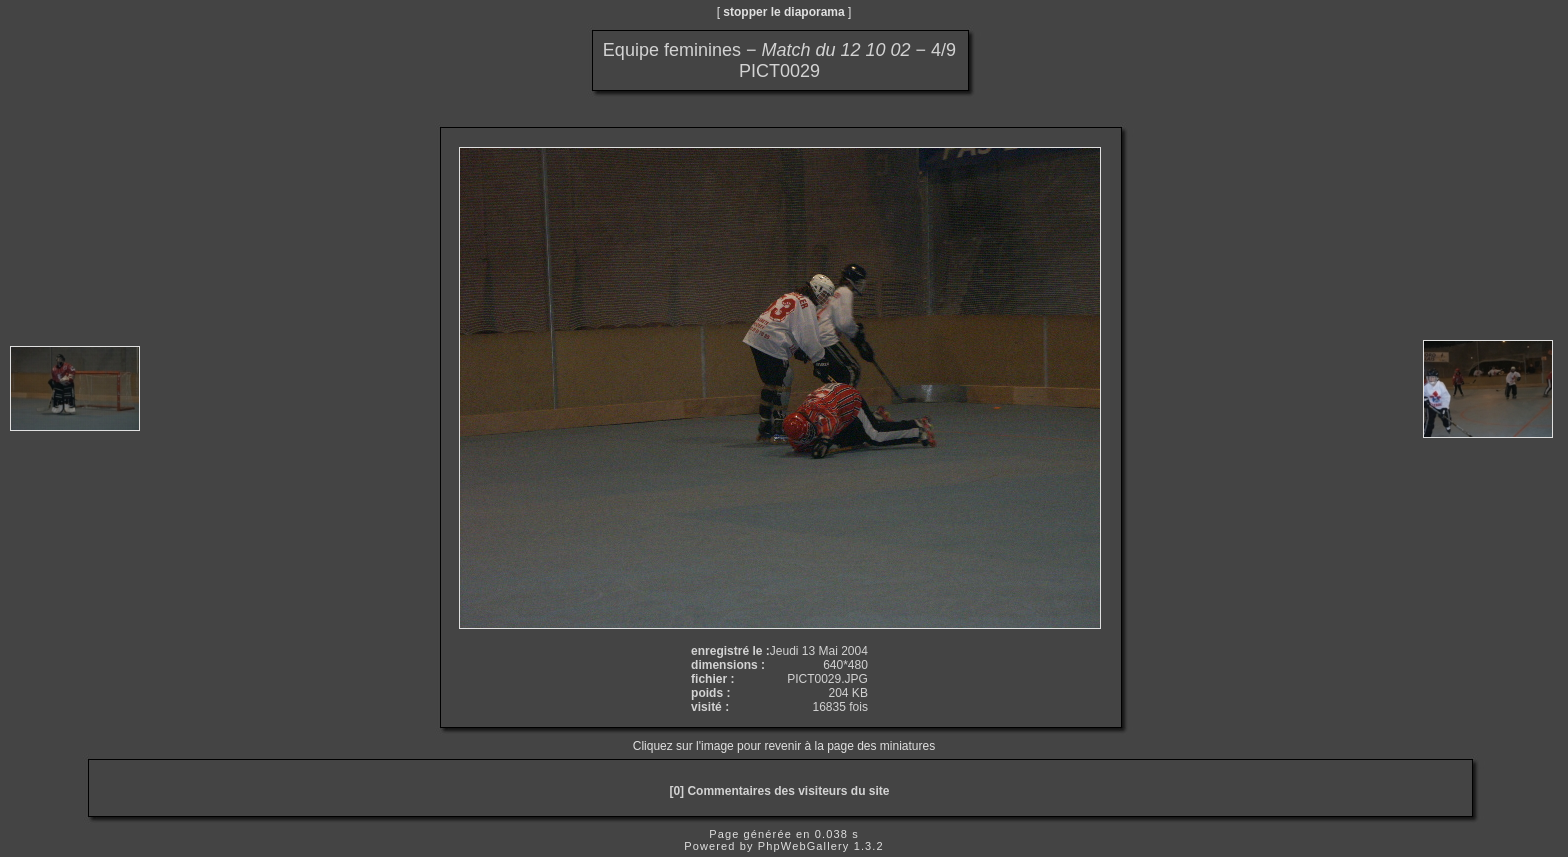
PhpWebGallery (804, 846)
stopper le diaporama (783, 12)
